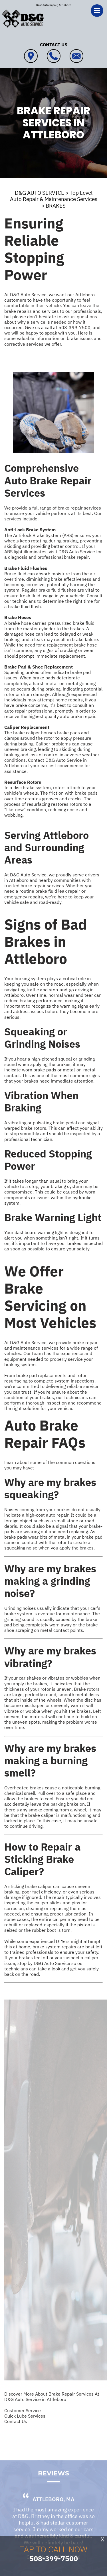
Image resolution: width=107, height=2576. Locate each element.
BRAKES (56, 205)
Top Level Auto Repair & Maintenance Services (53, 196)
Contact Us (15, 2421)
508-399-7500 (74, 327)
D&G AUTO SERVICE (39, 192)
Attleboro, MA (53, 2507)
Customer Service (22, 2410)
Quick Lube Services (24, 2416)
